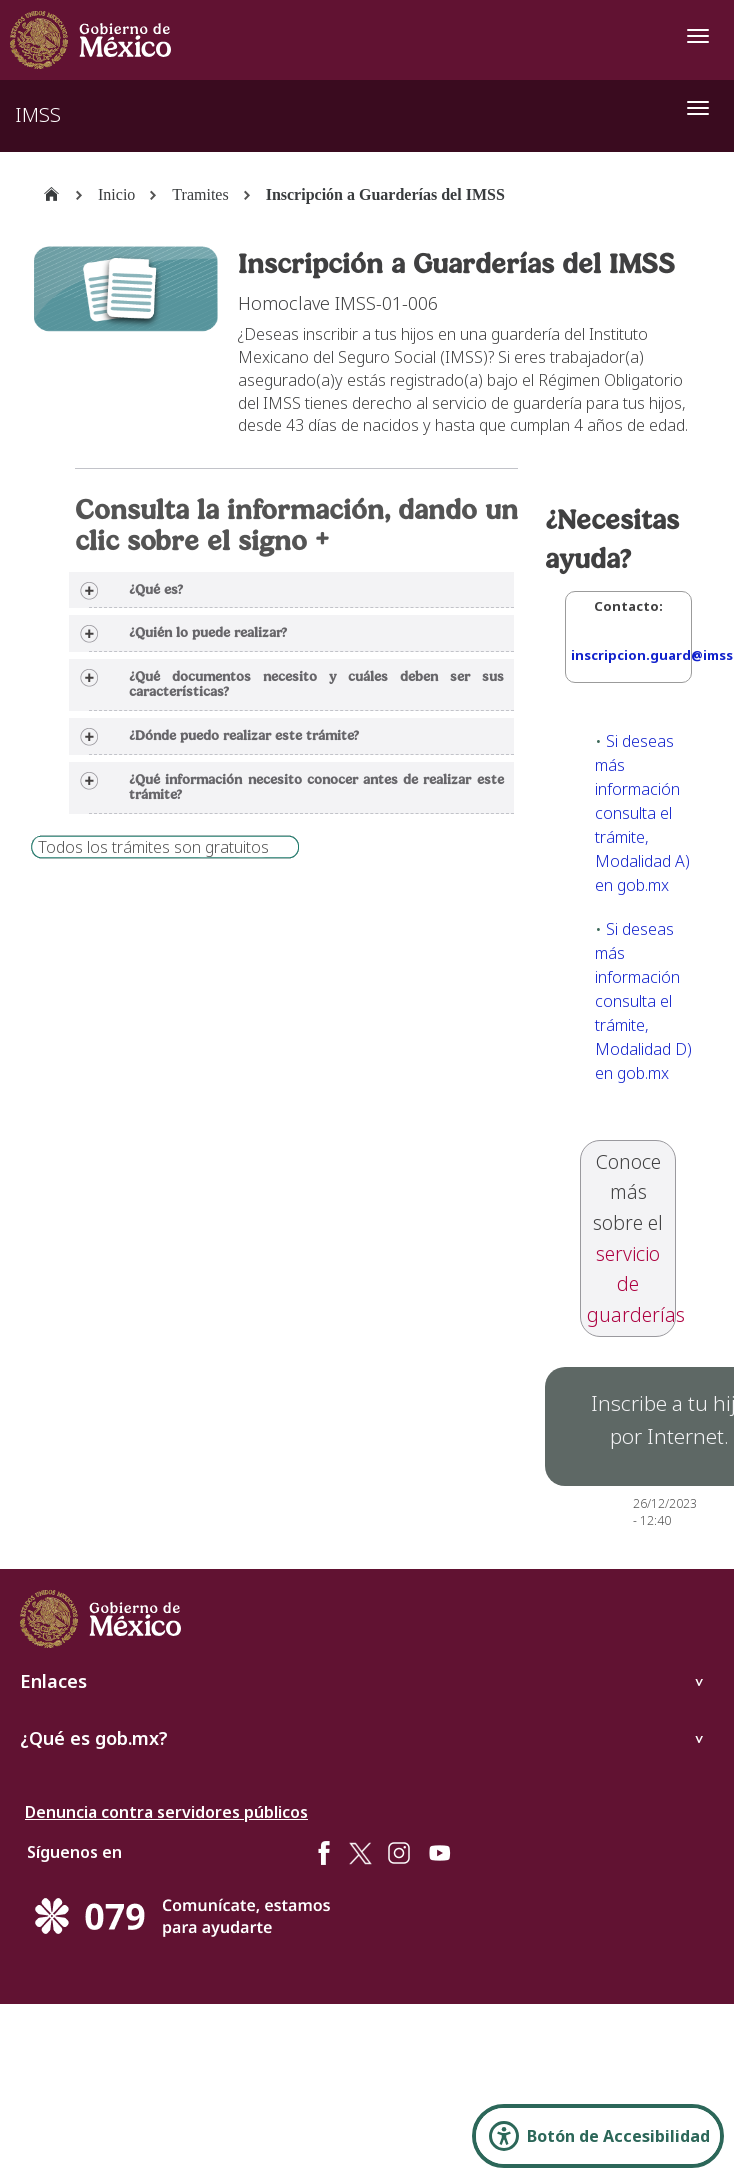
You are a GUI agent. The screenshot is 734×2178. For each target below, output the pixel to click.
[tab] (291, 590)
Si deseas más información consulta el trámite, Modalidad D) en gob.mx (643, 1001)
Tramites (200, 194)
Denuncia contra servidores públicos (166, 1812)
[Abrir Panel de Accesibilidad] (598, 2136)
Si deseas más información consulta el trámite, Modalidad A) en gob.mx (642, 813)
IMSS (38, 114)
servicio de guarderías (636, 1284)
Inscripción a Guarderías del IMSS (385, 194)
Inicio (116, 194)
